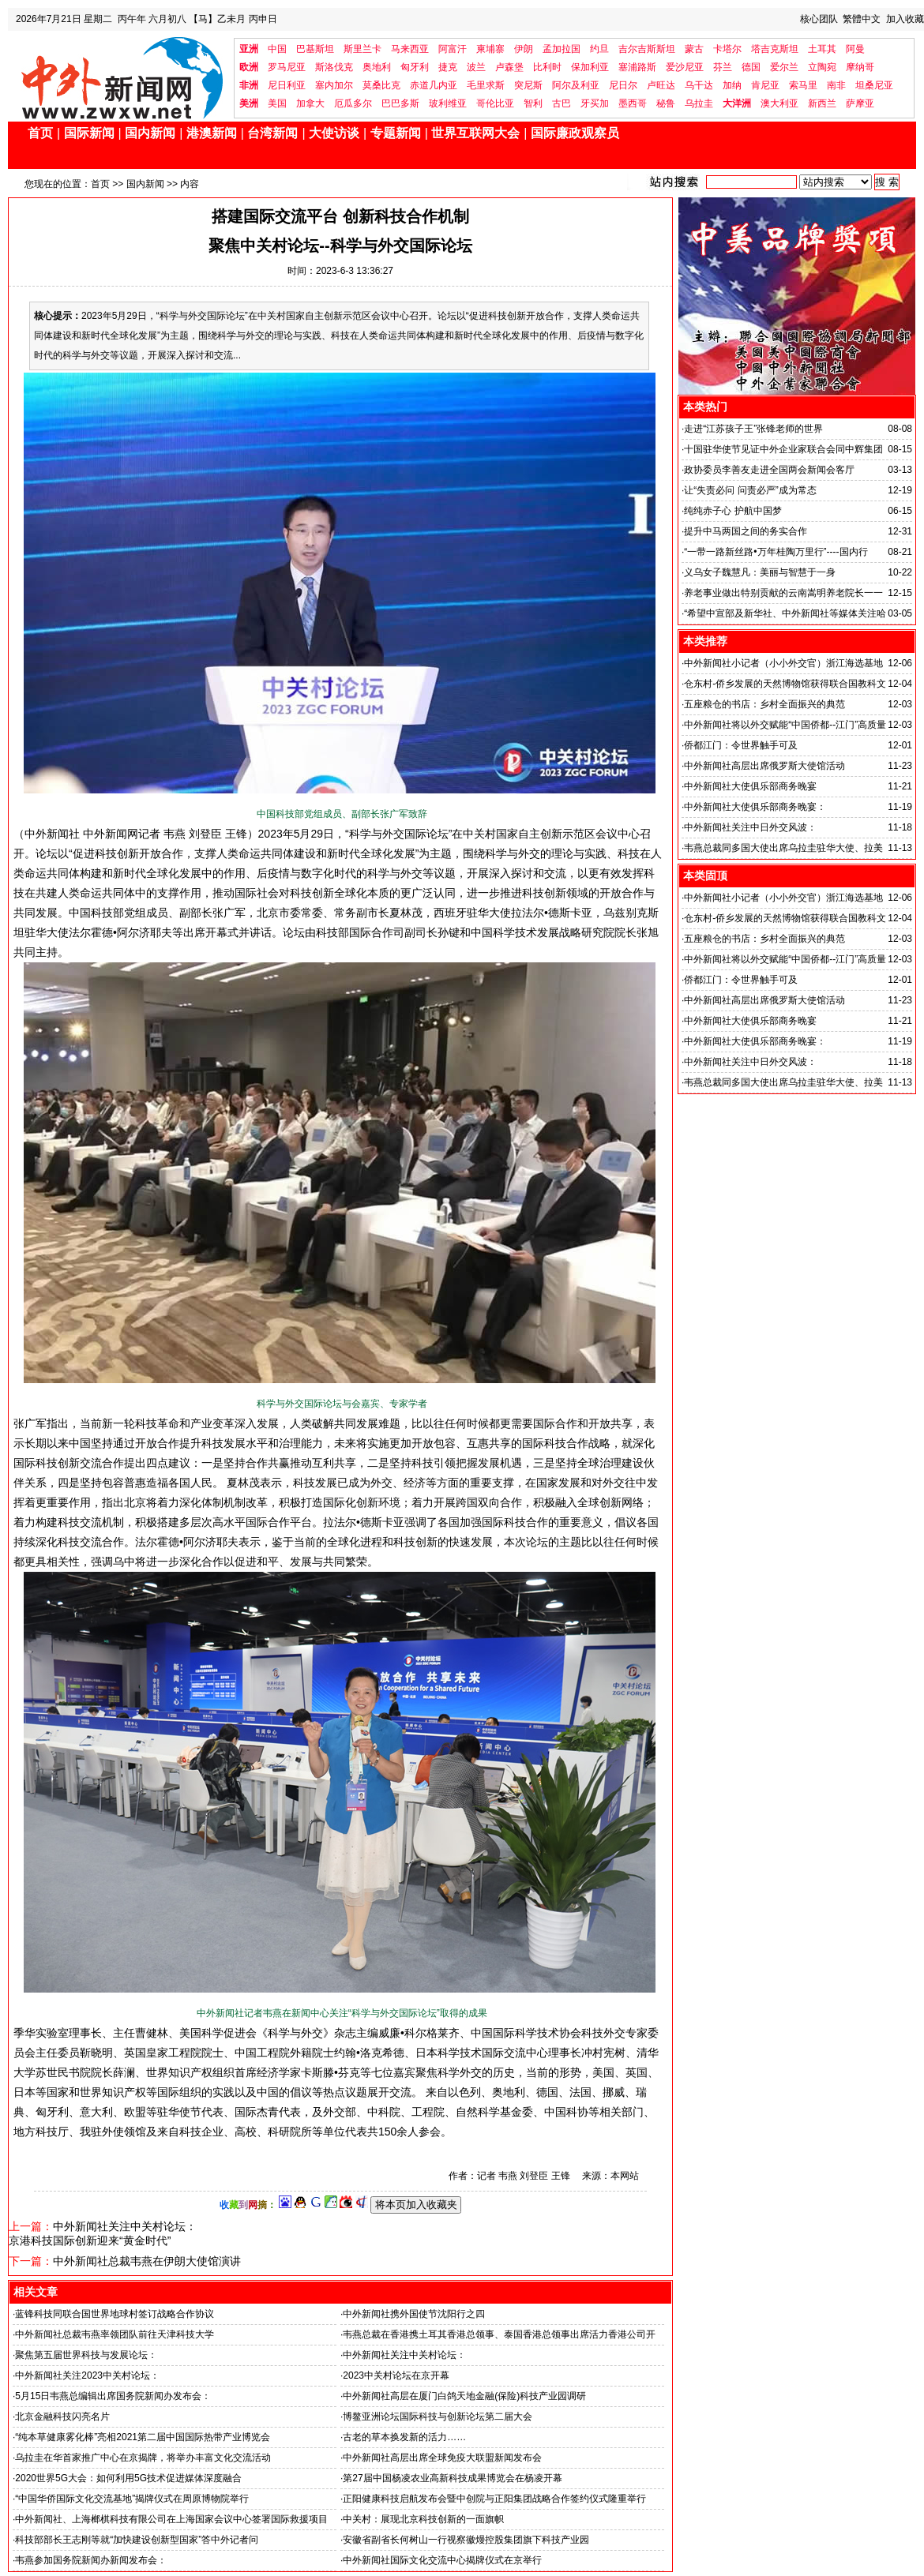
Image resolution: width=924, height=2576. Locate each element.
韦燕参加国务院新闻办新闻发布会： (91, 2560)
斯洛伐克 (334, 67)
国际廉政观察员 (575, 133)
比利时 (547, 67)
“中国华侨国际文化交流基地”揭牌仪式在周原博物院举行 (132, 2498)
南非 (836, 85)
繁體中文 (862, 18)
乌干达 (699, 85)
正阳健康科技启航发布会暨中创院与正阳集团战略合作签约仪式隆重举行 (494, 2498)
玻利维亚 (448, 103)
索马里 (803, 85)
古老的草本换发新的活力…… (404, 2437)
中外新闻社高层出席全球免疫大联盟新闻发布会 (442, 2457)
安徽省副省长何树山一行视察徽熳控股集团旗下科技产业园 (466, 2539)
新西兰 (822, 103)
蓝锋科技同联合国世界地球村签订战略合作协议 (114, 2313)
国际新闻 (89, 133)
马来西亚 (410, 48)
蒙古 (694, 48)
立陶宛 (822, 67)
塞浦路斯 (637, 67)
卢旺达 (661, 85)
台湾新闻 (272, 133)
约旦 (599, 48)
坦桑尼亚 (874, 85)
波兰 (476, 67)
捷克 (447, 67)
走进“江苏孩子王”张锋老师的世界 (753, 428)
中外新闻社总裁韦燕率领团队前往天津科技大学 (114, 2334)
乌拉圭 (699, 103)
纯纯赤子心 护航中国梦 (732, 510)
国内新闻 (150, 133)
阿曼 (855, 48)
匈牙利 (414, 67)
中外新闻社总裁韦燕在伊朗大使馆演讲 (147, 2261)
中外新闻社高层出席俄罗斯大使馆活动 (764, 765)
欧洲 (248, 67)
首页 (40, 133)
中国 (277, 48)
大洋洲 (737, 103)
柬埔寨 (490, 48)
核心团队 (819, 18)
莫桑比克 (381, 85)
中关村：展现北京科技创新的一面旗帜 (423, 2519)
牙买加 (594, 103)
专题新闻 (395, 133)
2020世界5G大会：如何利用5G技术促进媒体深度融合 (128, 2478)
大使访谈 (334, 133)
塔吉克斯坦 (774, 48)
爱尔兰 (784, 67)
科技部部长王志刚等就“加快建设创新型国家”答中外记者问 (136, 2539)
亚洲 (248, 48)
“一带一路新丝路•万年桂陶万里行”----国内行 (775, 551)
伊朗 (523, 48)
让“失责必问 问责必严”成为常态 (750, 490)
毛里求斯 (486, 85)
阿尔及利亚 (575, 85)
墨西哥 (632, 103)
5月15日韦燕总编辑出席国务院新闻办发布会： (113, 2396)
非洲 (248, 85)
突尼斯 (528, 85)
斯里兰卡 (362, 48)
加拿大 (310, 103)
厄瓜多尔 (353, 103)
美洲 (248, 103)
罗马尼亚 (287, 67)
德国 (751, 67)
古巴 (561, 103)
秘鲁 (665, 103)
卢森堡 (509, 67)
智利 (533, 103)
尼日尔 (623, 85)
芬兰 (722, 67)
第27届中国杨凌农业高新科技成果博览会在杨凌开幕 (452, 2478)
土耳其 (822, 48)
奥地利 (376, 67)
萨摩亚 (860, 103)
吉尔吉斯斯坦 (646, 48)
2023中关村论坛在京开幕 (396, 2375)
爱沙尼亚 (685, 67)
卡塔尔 (727, 48)
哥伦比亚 (495, 103)
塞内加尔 (334, 85)
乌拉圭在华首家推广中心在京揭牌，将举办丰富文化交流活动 (143, 2457)
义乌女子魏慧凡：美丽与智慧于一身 (760, 572)
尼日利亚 (287, 85)
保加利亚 (590, 67)
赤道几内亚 (433, 85)
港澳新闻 (211, 133)
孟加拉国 (561, 48)
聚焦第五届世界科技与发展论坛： (86, 2354)
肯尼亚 (765, 85)
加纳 (732, 85)
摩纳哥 (860, 67)
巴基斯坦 (315, 48)
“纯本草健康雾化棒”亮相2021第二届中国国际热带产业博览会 (142, 2437)
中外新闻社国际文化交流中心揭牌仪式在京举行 (442, 2560)
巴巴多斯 (400, 103)
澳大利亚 (779, 103)
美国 (277, 103)
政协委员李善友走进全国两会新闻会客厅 (769, 469)
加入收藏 (905, 18)
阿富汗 (452, 48)
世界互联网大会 (475, 133)
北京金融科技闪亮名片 (62, 2416)
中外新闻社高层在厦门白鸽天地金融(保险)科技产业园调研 (464, 2396)
